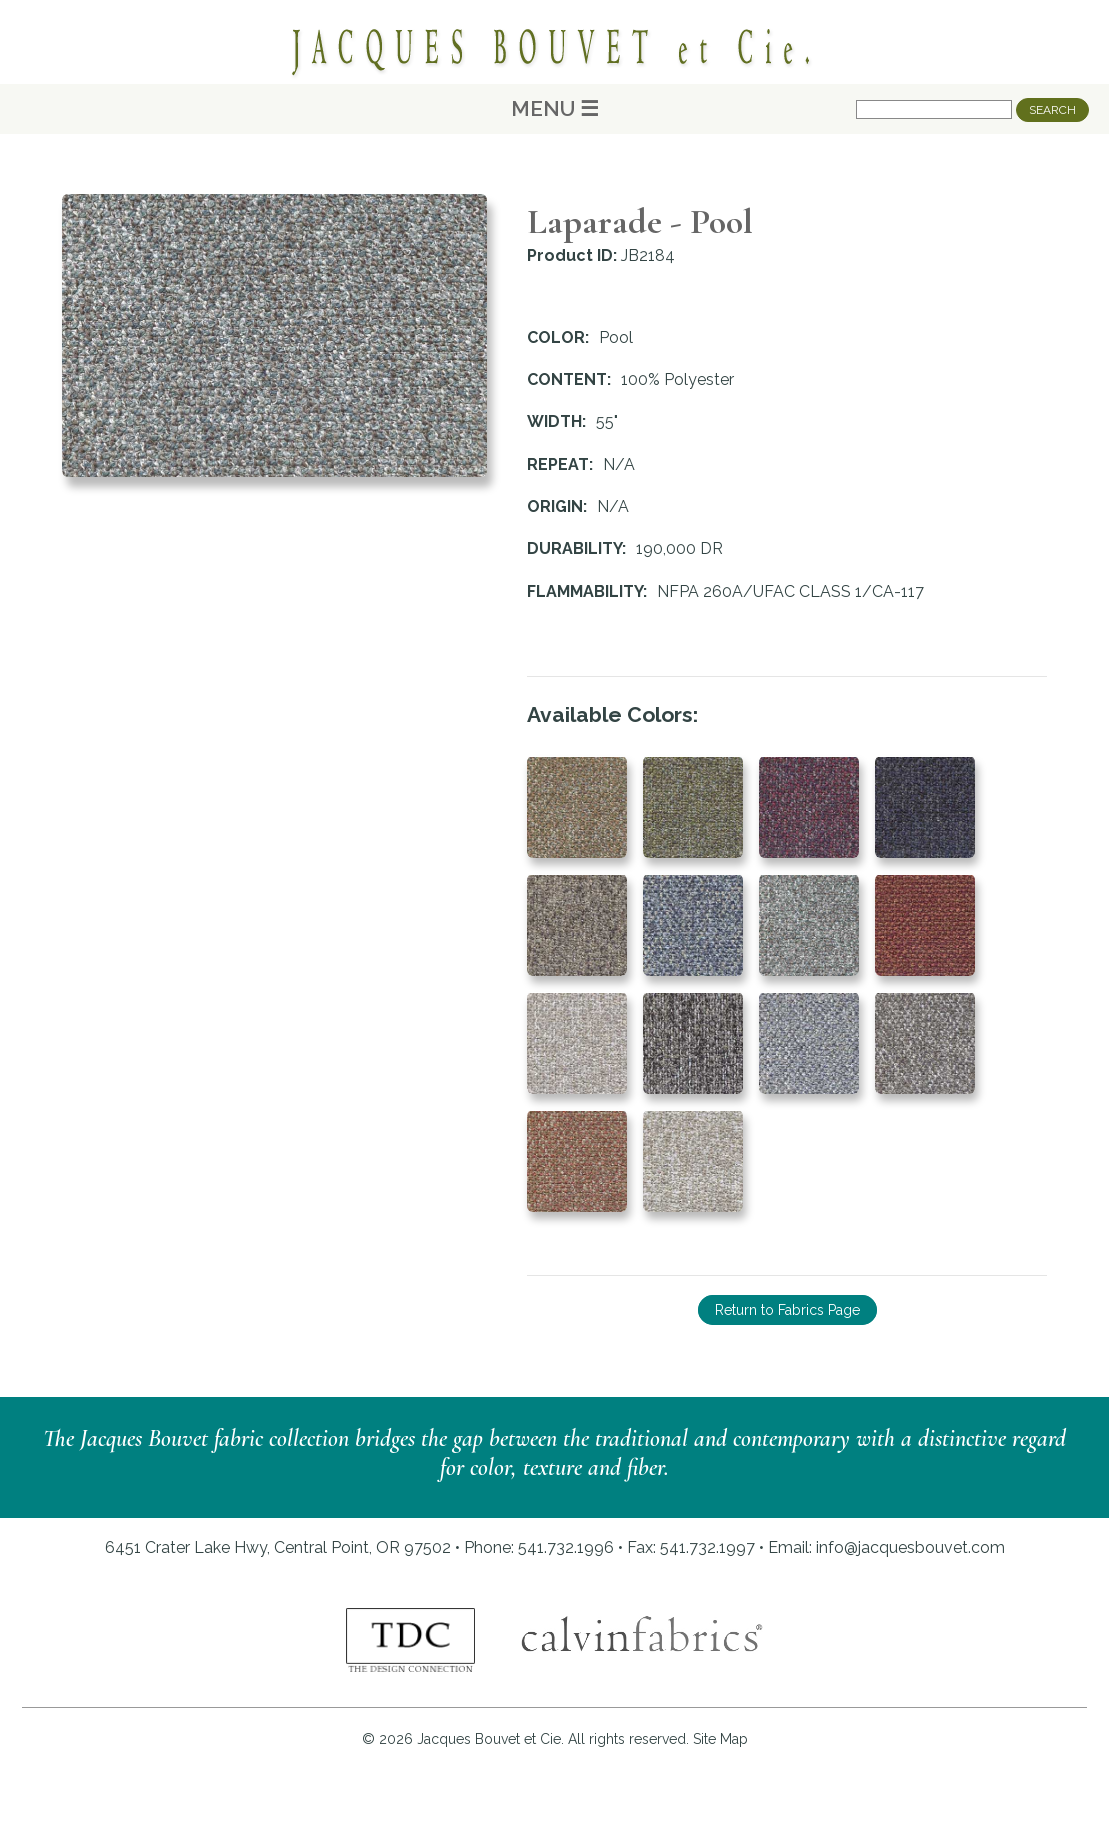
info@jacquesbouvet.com (910, 1547)
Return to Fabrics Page (787, 1310)
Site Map (720, 1739)
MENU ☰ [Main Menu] (555, 108)
